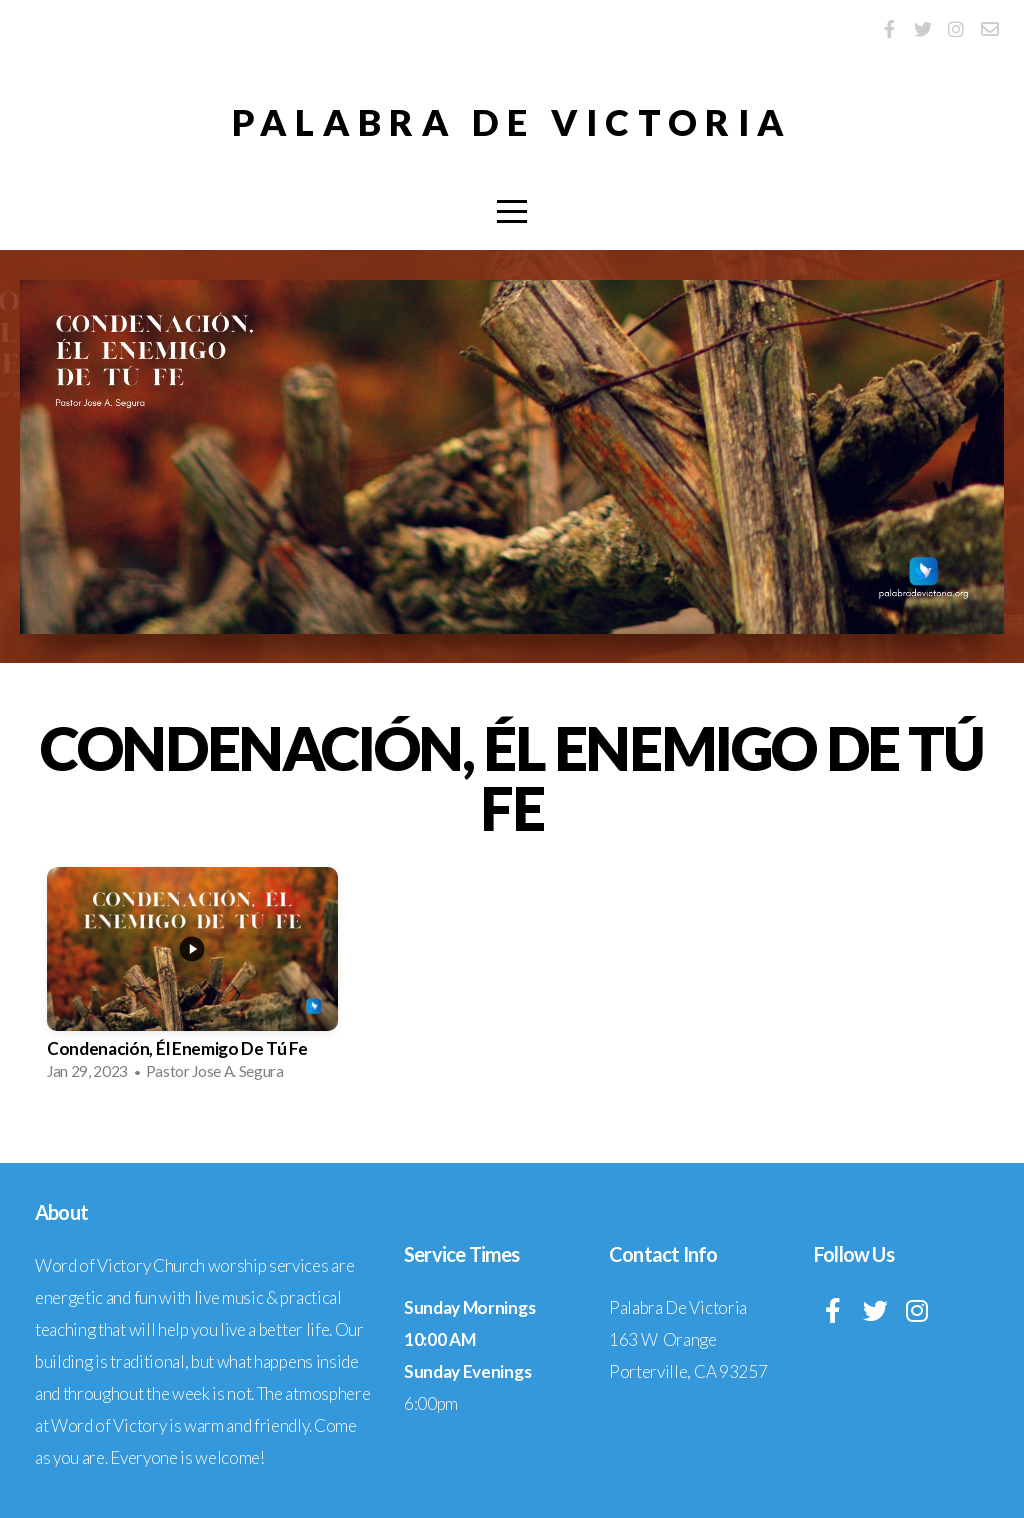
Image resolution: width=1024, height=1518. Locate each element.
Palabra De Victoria (512, 122)
